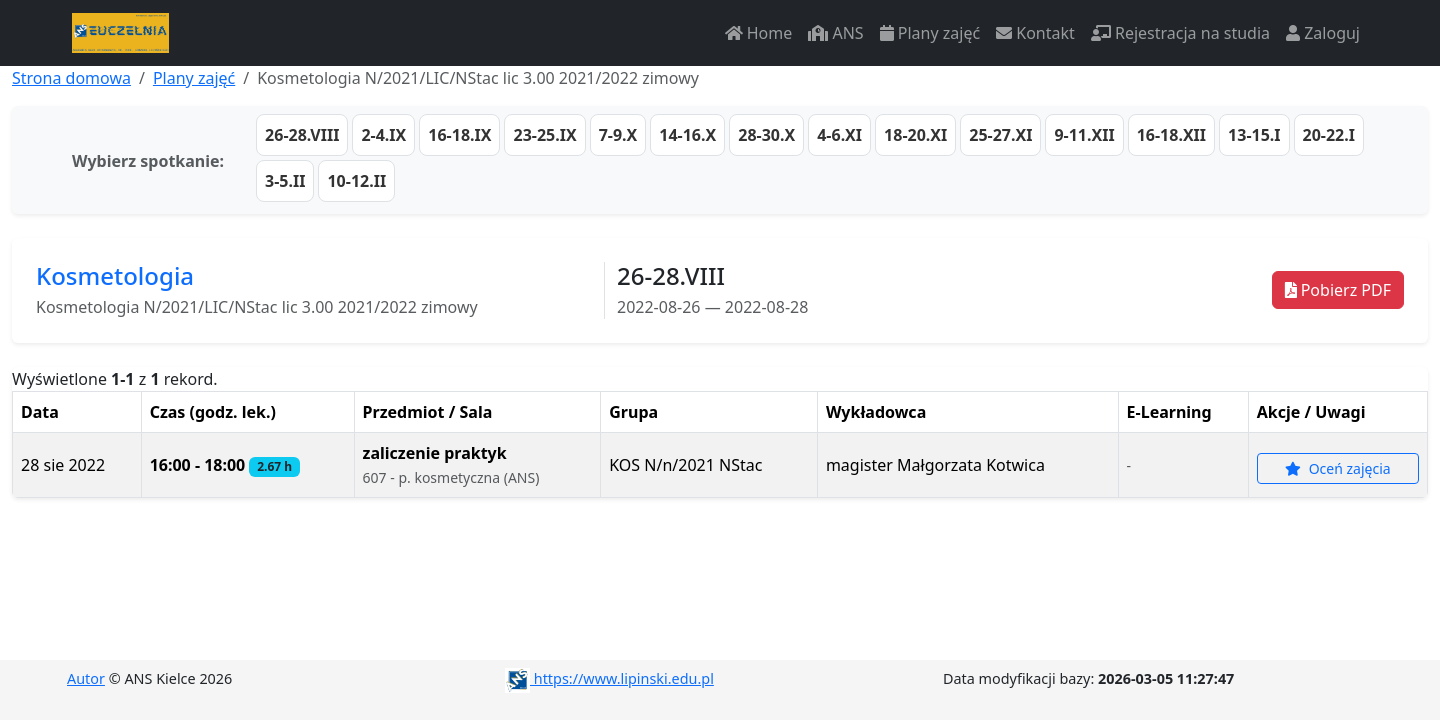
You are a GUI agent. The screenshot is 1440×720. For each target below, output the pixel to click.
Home (759, 33)
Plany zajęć (930, 33)
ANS (835, 33)
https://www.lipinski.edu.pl (609, 678)
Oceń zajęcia (1338, 468)
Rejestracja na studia (1180, 33)
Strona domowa (71, 78)
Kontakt (1035, 33)
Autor (86, 678)
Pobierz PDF (1338, 290)
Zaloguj (1323, 33)
